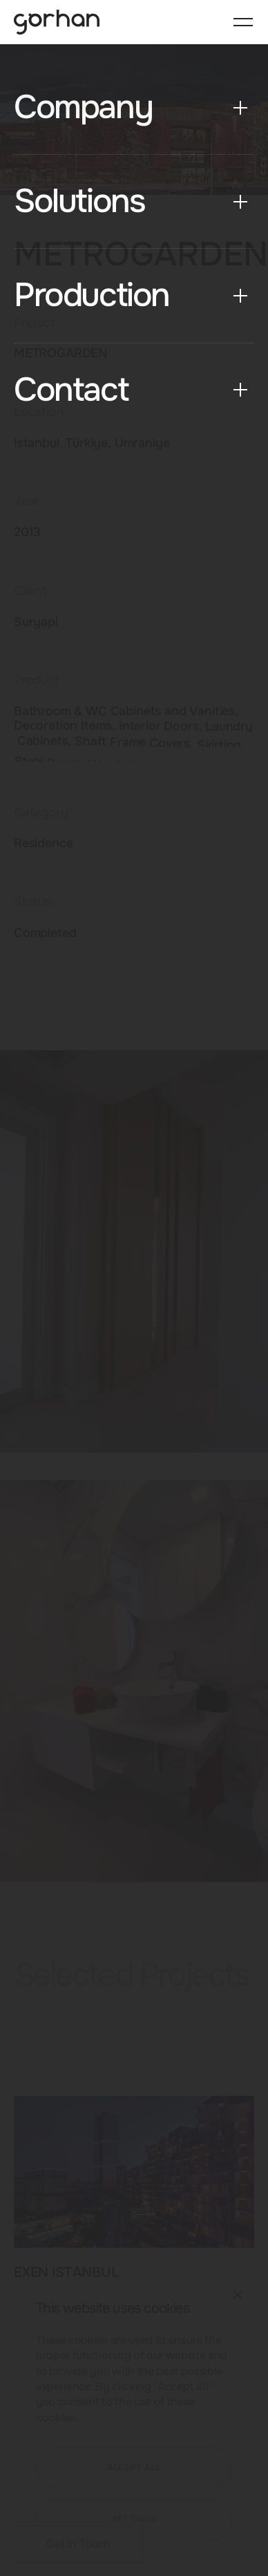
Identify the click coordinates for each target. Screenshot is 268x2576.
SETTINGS (134, 2519)
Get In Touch (78, 2544)
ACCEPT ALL (134, 2467)
